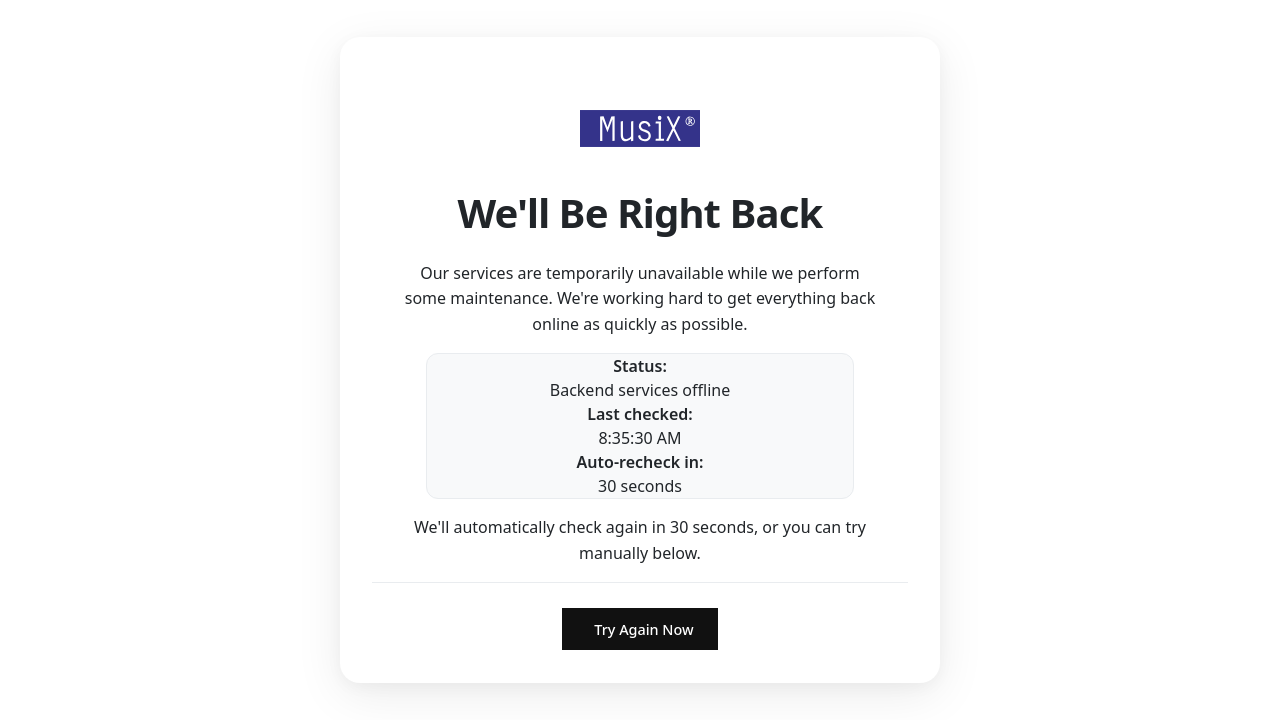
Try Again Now (643, 629)
